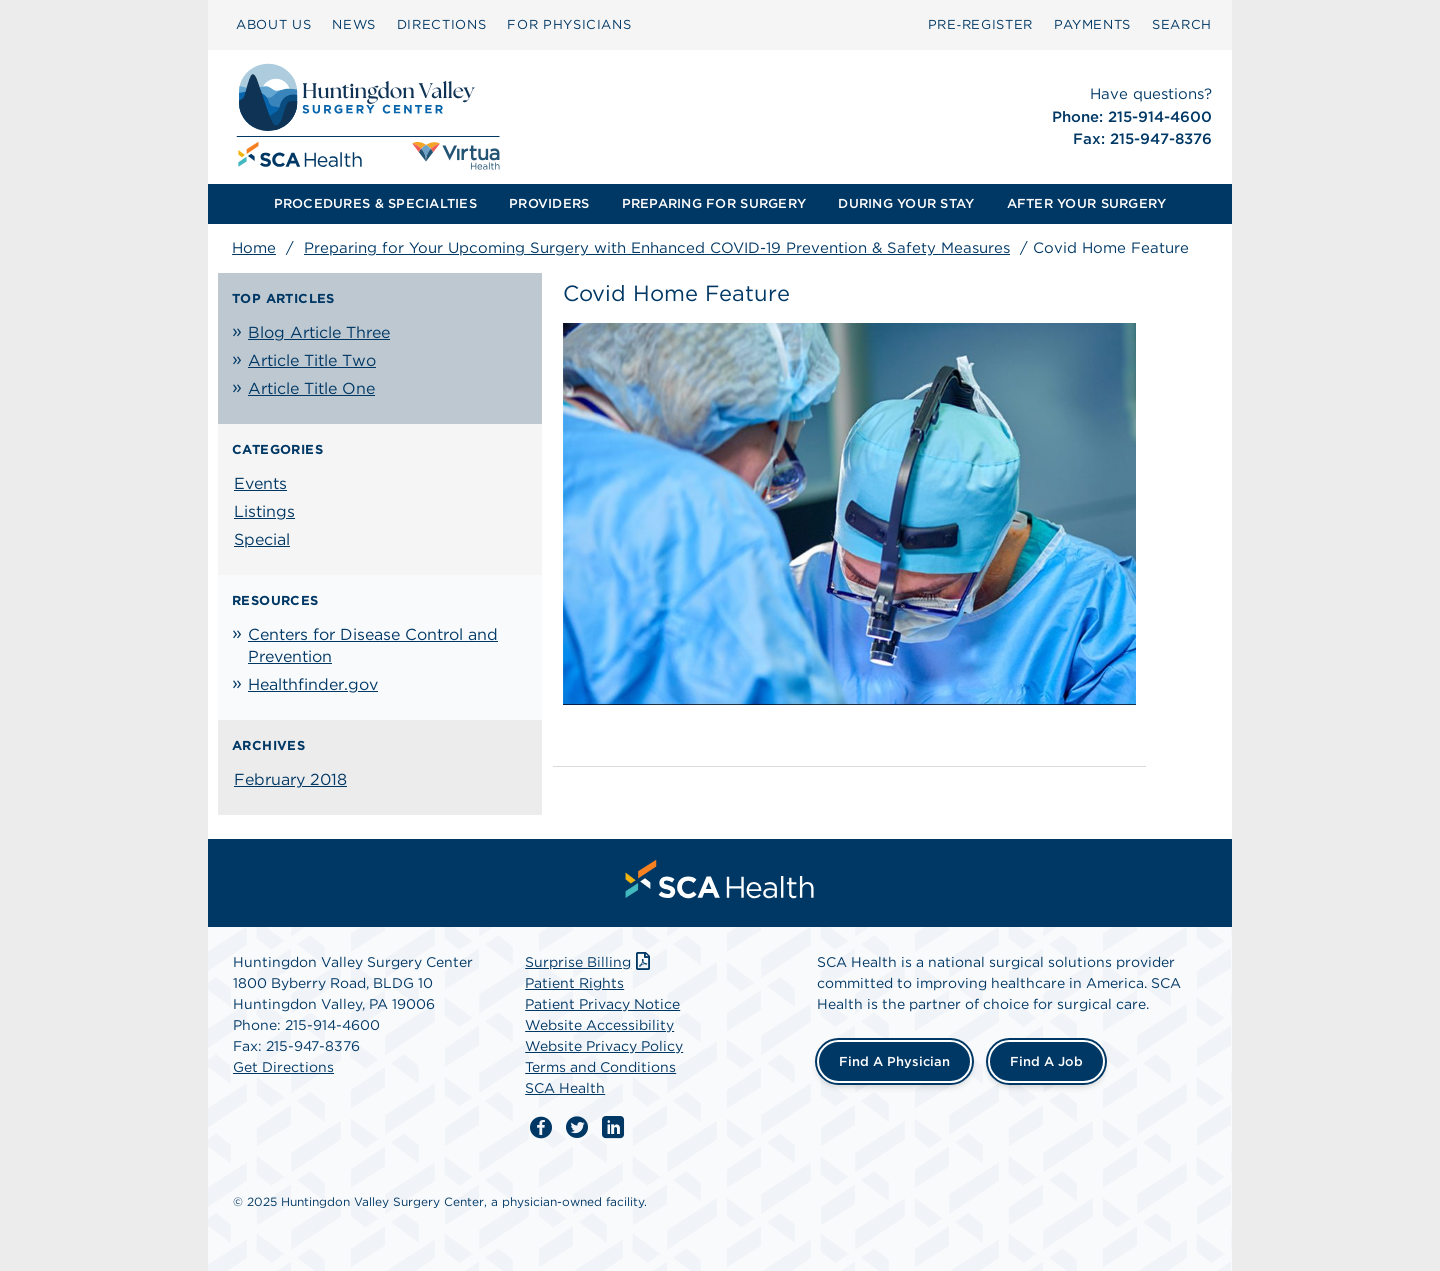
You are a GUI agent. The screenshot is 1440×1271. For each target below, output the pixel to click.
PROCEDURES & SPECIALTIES (375, 203)
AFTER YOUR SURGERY (1087, 203)
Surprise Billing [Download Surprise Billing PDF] (589, 962)
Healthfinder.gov (313, 684)
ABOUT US (273, 24)
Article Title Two (312, 360)
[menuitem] (273, 25)
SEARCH (1182, 24)
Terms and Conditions (600, 1067)
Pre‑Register (980, 24)
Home (254, 248)
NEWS (354, 24)
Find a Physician (894, 1061)
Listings (264, 511)
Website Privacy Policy (604, 1046)
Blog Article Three (319, 332)
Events (260, 483)
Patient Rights (574, 983)
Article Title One (311, 388)
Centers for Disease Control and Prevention (373, 645)
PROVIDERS (549, 203)
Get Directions (283, 1067)
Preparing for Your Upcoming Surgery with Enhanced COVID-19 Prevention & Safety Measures (657, 248)
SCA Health (565, 1088)
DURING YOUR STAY (906, 203)
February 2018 (290, 779)
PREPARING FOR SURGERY (714, 203)
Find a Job (1046, 1061)
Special (262, 539)
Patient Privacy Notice (602, 1004)
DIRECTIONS (442, 24)
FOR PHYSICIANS (569, 24)
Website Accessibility (599, 1025)
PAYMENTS (1092, 24)
